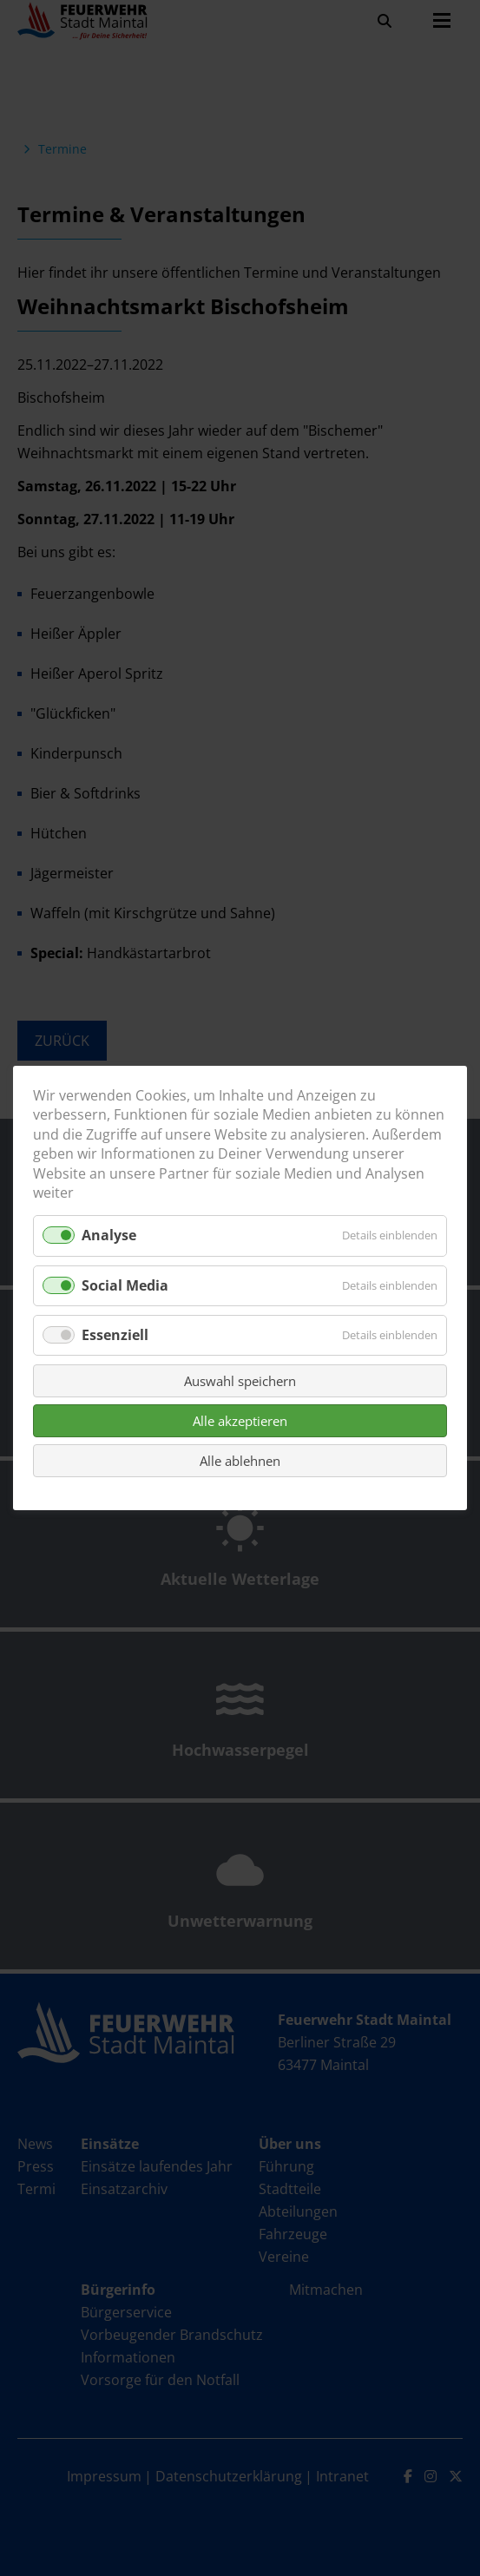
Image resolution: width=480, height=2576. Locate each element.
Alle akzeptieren (240, 1420)
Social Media (125, 1285)
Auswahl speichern (240, 1381)
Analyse (109, 1235)
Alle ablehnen (240, 1460)
